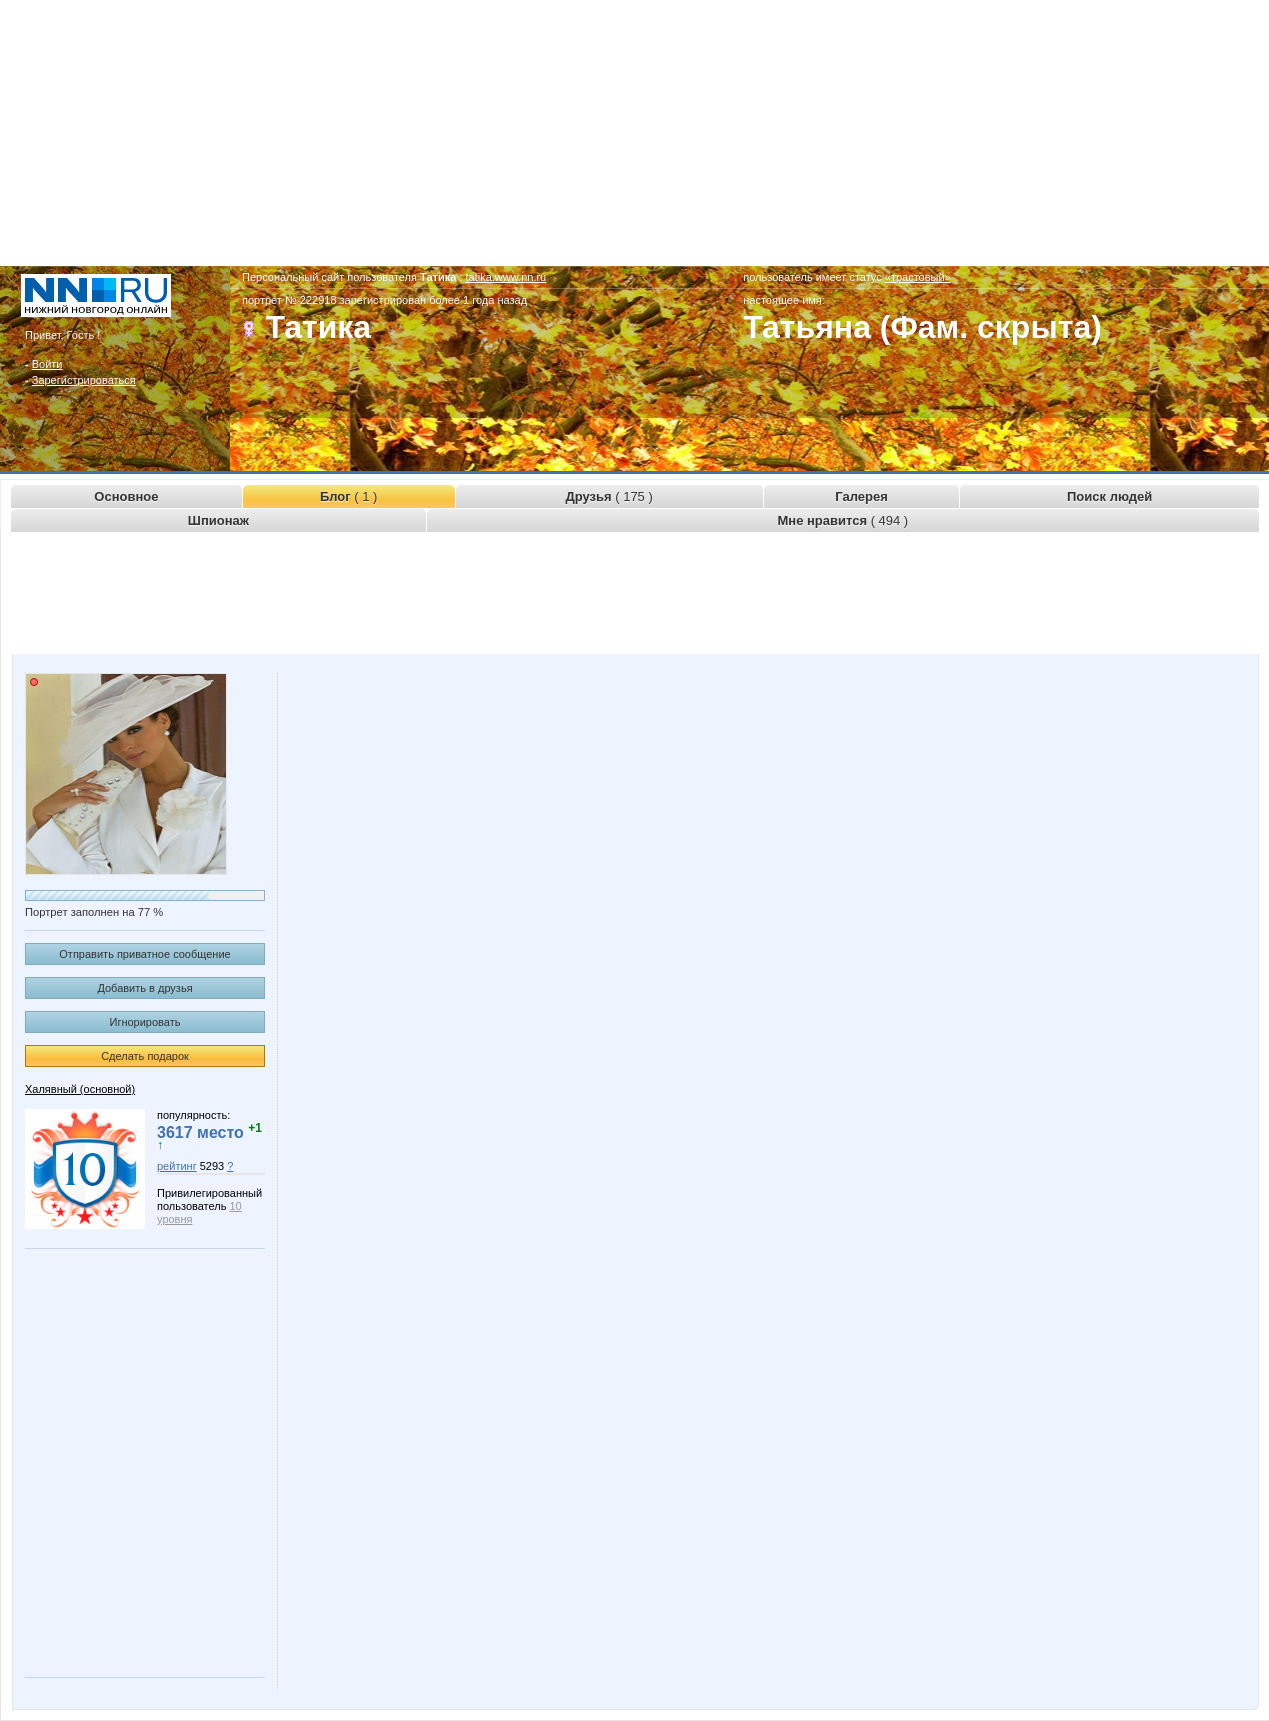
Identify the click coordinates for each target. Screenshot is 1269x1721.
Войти (47, 364)
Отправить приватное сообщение (144, 954)
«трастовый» (918, 277)
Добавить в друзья (144, 988)
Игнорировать (145, 1022)
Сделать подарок (145, 1056)
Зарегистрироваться (84, 380)
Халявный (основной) (80, 1089)
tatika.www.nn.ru (506, 277)
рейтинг (177, 1166)
